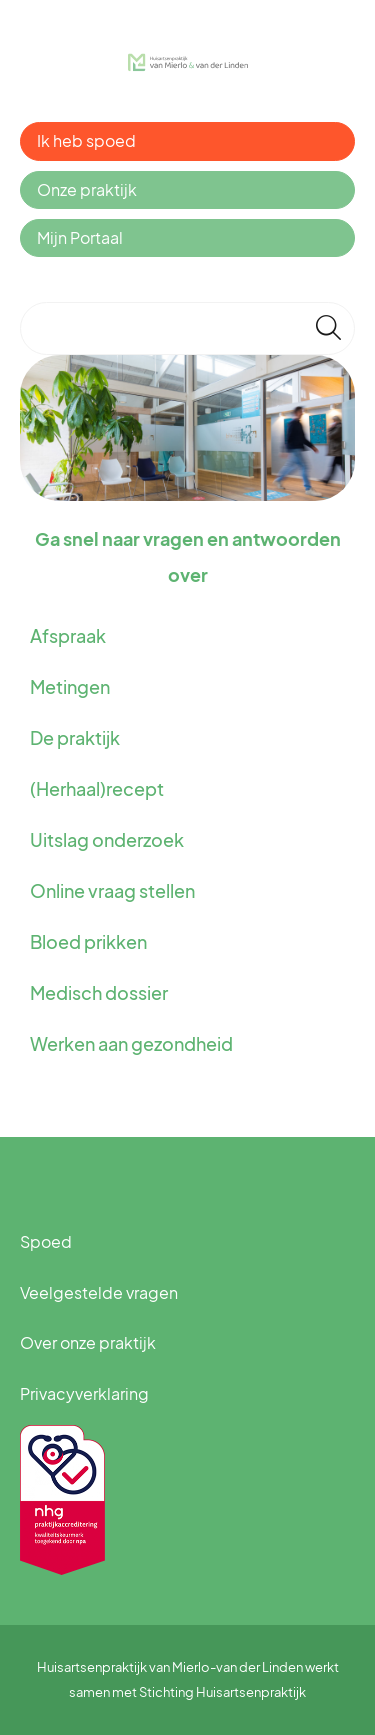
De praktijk (75, 737)
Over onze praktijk (88, 1342)
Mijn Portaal (80, 237)
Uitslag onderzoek (107, 839)
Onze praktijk (87, 189)
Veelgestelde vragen (99, 1292)
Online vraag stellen (112, 890)
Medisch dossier (99, 992)
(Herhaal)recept (97, 788)
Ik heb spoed (86, 140)
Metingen (70, 686)
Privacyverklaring (84, 1393)
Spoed (46, 1241)
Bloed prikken (88, 941)
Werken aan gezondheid (131, 1043)
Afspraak (68, 635)
